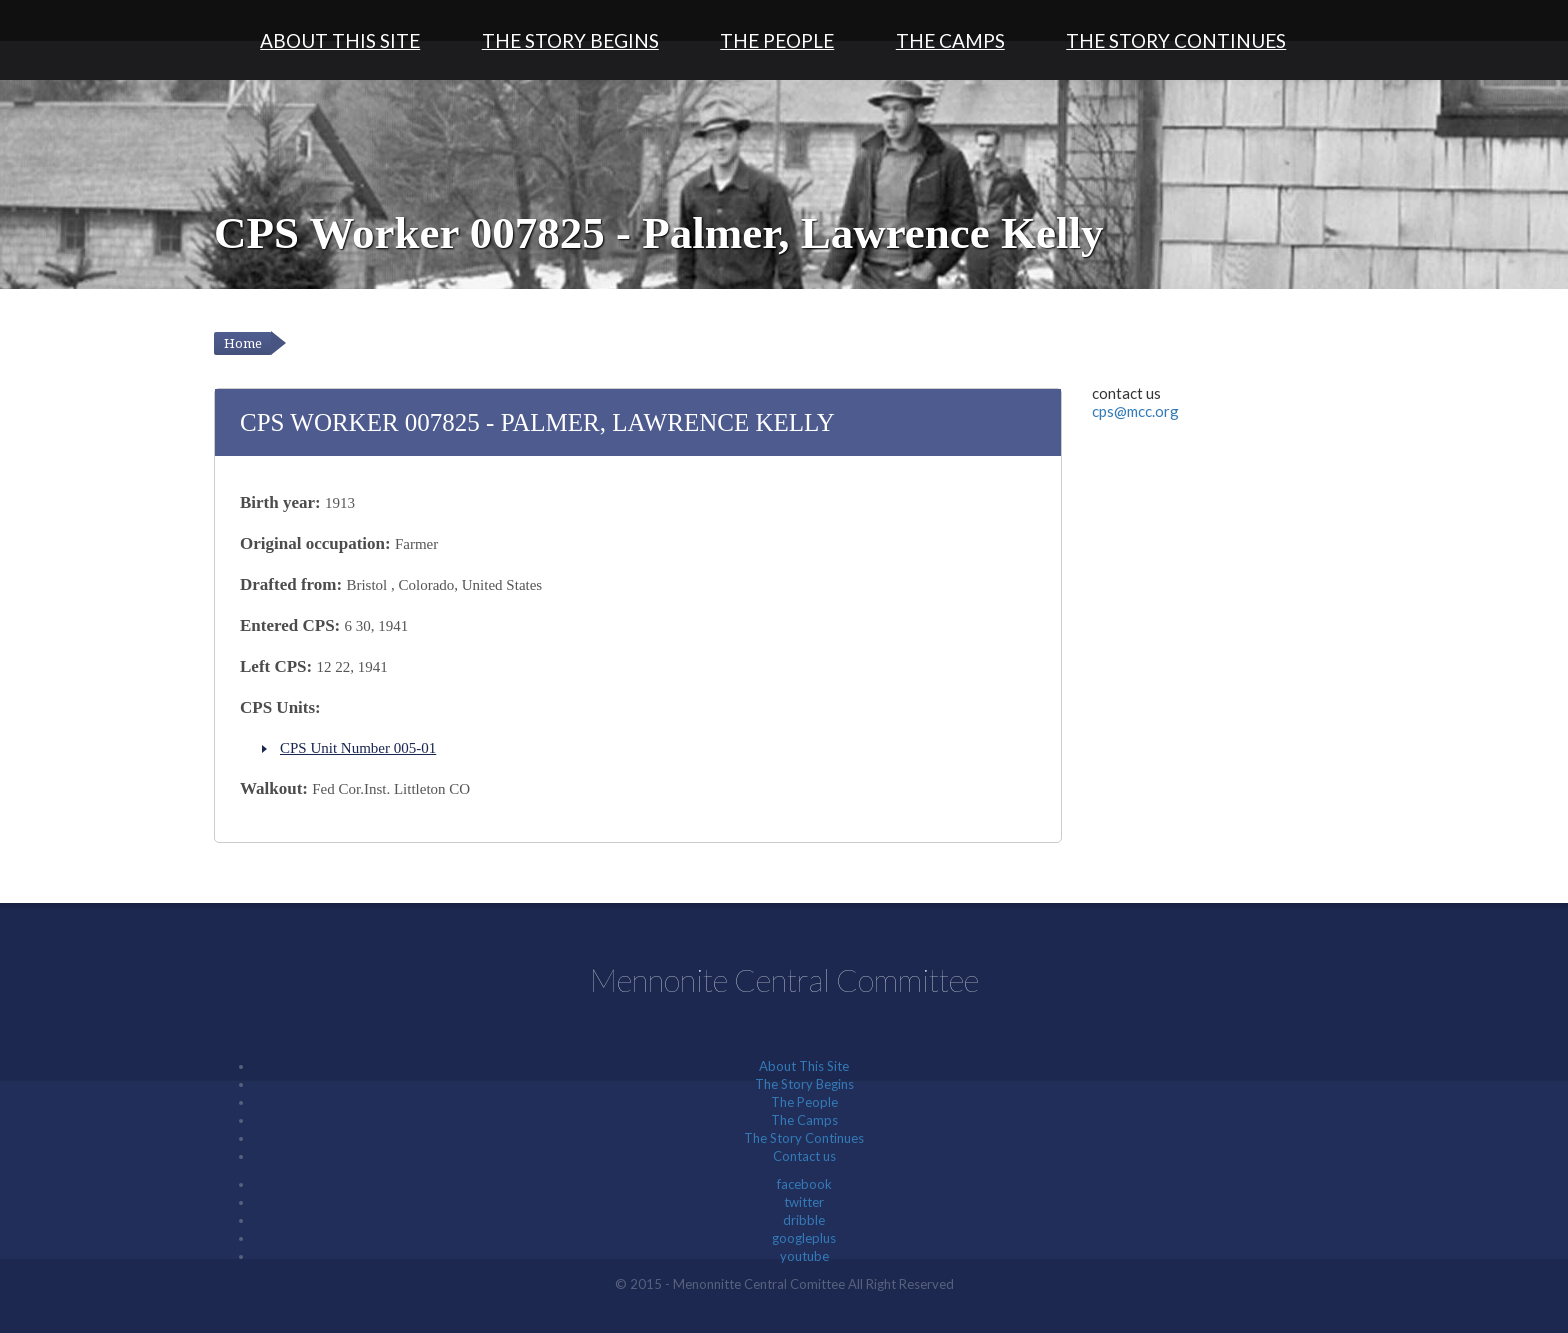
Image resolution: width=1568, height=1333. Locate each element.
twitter (804, 1202)
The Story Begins (570, 40)
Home (243, 343)
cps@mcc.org (1135, 411)
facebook (804, 1184)
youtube (804, 1256)
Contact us (804, 1156)
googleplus (804, 1238)
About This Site (340, 40)
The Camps (950, 40)
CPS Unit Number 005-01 (358, 748)
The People (777, 40)
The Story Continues (1176, 40)
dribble (804, 1220)
